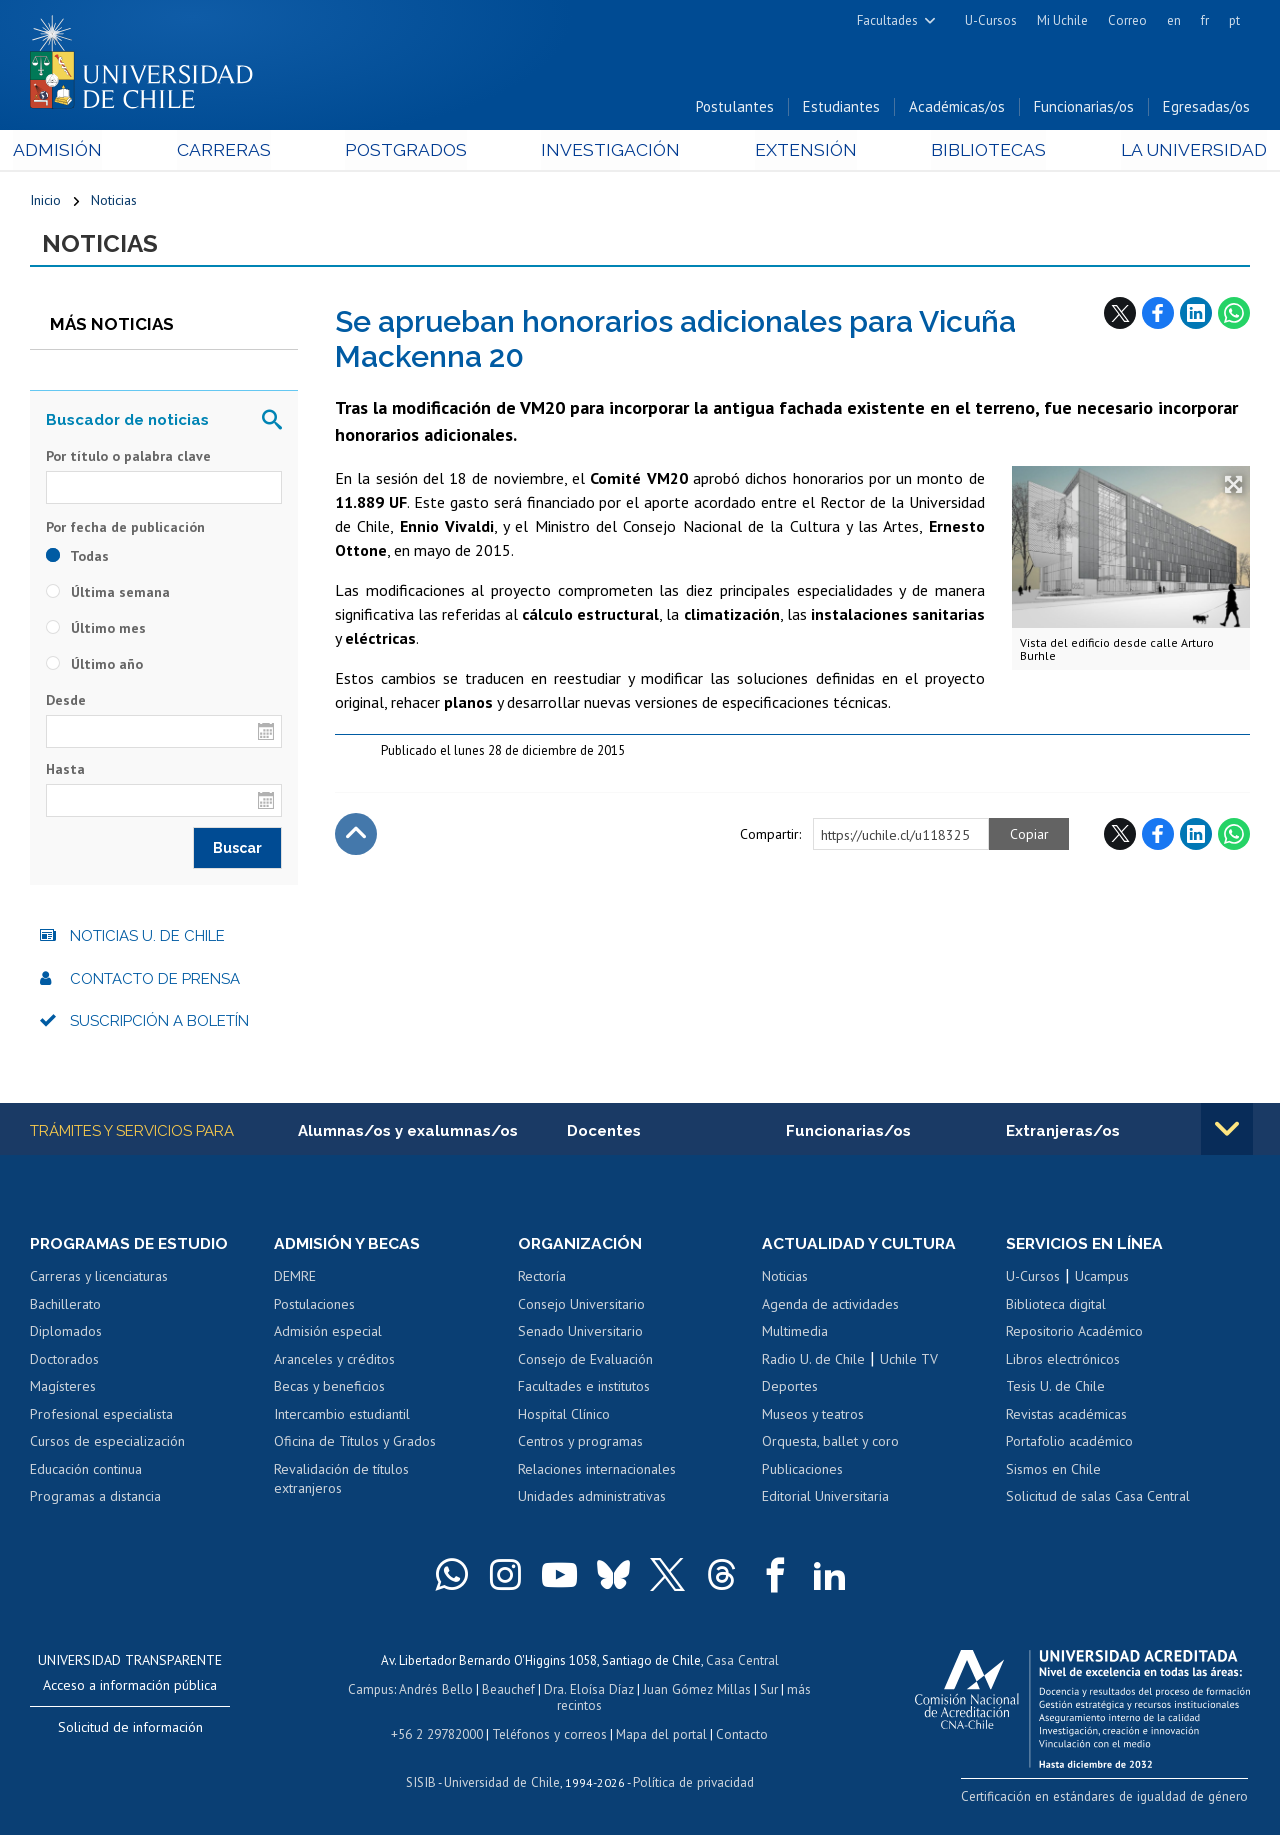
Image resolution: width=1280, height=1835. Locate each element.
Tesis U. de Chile (1055, 1389)
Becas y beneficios (329, 1389)
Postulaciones (314, 1307)
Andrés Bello (438, 1690)
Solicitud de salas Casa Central (1098, 1499)
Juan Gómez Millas (696, 1690)
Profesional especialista (101, 1417)
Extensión (798, 151)
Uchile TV (909, 1362)
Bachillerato (65, 1307)
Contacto (739, 1733)
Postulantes (735, 108)
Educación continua (86, 1472)
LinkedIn (1196, 315)
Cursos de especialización (107, 1444)
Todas (77, 558)
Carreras (234, 151)
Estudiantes (841, 108)
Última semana (108, 594)
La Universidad (1175, 151)
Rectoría (542, 1279)
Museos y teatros (813, 1417)
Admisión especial (328, 1334)
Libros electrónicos (1063, 1362)
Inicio (45, 202)
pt (1234, 20)
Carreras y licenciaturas (99, 1279)
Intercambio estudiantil (342, 1417)
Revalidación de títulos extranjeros (341, 1482)
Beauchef (510, 1690)
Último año (94, 666)
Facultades (887, 20)
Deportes (790, 1389)
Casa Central (742, 1662)
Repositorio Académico (1074, 1334)
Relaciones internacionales (597, 1472)
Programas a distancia (95, 1499)
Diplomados (66, 1334)
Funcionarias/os (1084, 108)
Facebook (1158, 315)
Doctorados (64, 1362)
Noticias (114, 202)
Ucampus (1102, 1279)
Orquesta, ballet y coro (830, 1444)
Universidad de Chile (502, 1780)
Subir (356, 836)
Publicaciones (802, 1472)
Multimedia (795, 1334)
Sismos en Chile (1053, 1472)
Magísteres (63, 1389)
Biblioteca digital (1056, 1307)
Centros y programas (580, 1444)
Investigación (609, 151)
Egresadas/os (1206, 108)
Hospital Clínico (564, 1417)
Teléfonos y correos (549, 1733)
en (1174, 20)
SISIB (423, 1780)
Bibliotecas (975, 151)
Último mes (96, 630)
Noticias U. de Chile (147, 939)
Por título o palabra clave (128, 458)
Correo (1127, 20)
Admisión (75, 151)
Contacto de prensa (155, 981)
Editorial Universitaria (825, 1499)
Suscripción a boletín (159, 1024)
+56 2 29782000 (439, 1733)
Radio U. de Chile (813, 1362)
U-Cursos (991, 20)
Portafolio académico (1069, 1444)
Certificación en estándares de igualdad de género (1109, 1798)
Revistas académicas (1066, 1417)
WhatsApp (1234, 315)
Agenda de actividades (830, 1307)
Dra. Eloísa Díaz (590, 1690)
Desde (66, 702)
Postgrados (410, 151)
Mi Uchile (1062, 20)
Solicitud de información (130, 1730)
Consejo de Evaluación (585, 1362)
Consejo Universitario (581, 1307)
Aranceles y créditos (334, 1362)
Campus (374, 1690)
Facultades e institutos (584, 1389)
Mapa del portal (659, 1733)
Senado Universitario (580, 1334)
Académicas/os (957, 108)
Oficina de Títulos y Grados (355, 1444)
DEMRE (295, 1279)
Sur (767, 1690)
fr (1205, 20)
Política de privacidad (691, 1780)
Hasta (65, 772)
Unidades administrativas (592, 1499)
